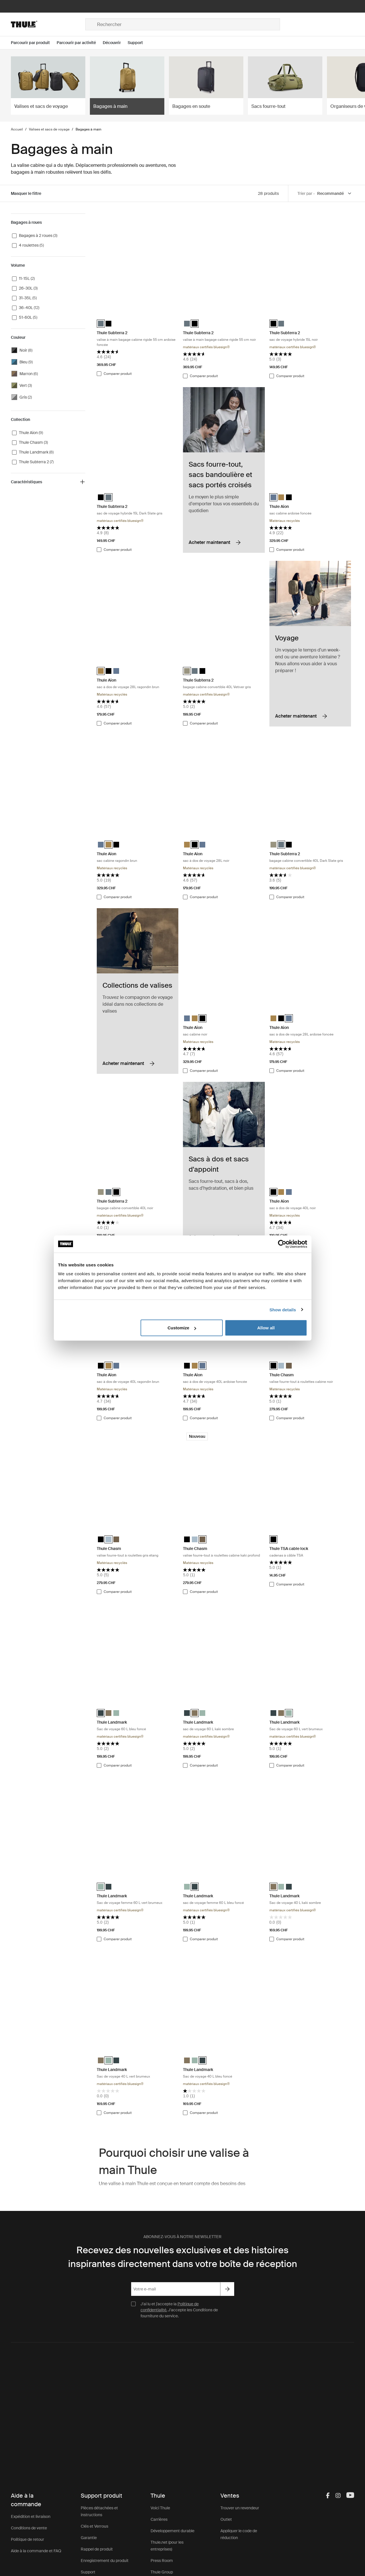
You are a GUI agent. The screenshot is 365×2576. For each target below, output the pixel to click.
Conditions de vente (29, 2528)
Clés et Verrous (94, 2526)
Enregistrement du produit (105, 2560)
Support (88, 2572)
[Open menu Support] (139, 42)
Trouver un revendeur (239, 2507)
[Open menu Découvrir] (115, 42)
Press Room (162, 2560)
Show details (282, 1309)
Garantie (89, 2537)
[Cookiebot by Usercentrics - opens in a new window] (282, 1244)
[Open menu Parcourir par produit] (34, 42)
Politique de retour (27, 2539)
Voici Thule (160, 2507)
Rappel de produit (97, 2549)
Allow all (266, 1327)
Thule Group (162, 2572)
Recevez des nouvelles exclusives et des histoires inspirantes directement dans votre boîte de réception (182, 2257)
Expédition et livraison (30, 2516)
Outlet (226, 2519)
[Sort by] (334, 193)
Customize (181, 1327)
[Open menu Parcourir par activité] (80, 42)
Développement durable (172, 2530)
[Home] (48, 24)
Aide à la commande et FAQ (36, 2550)
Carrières (159, 2519)
